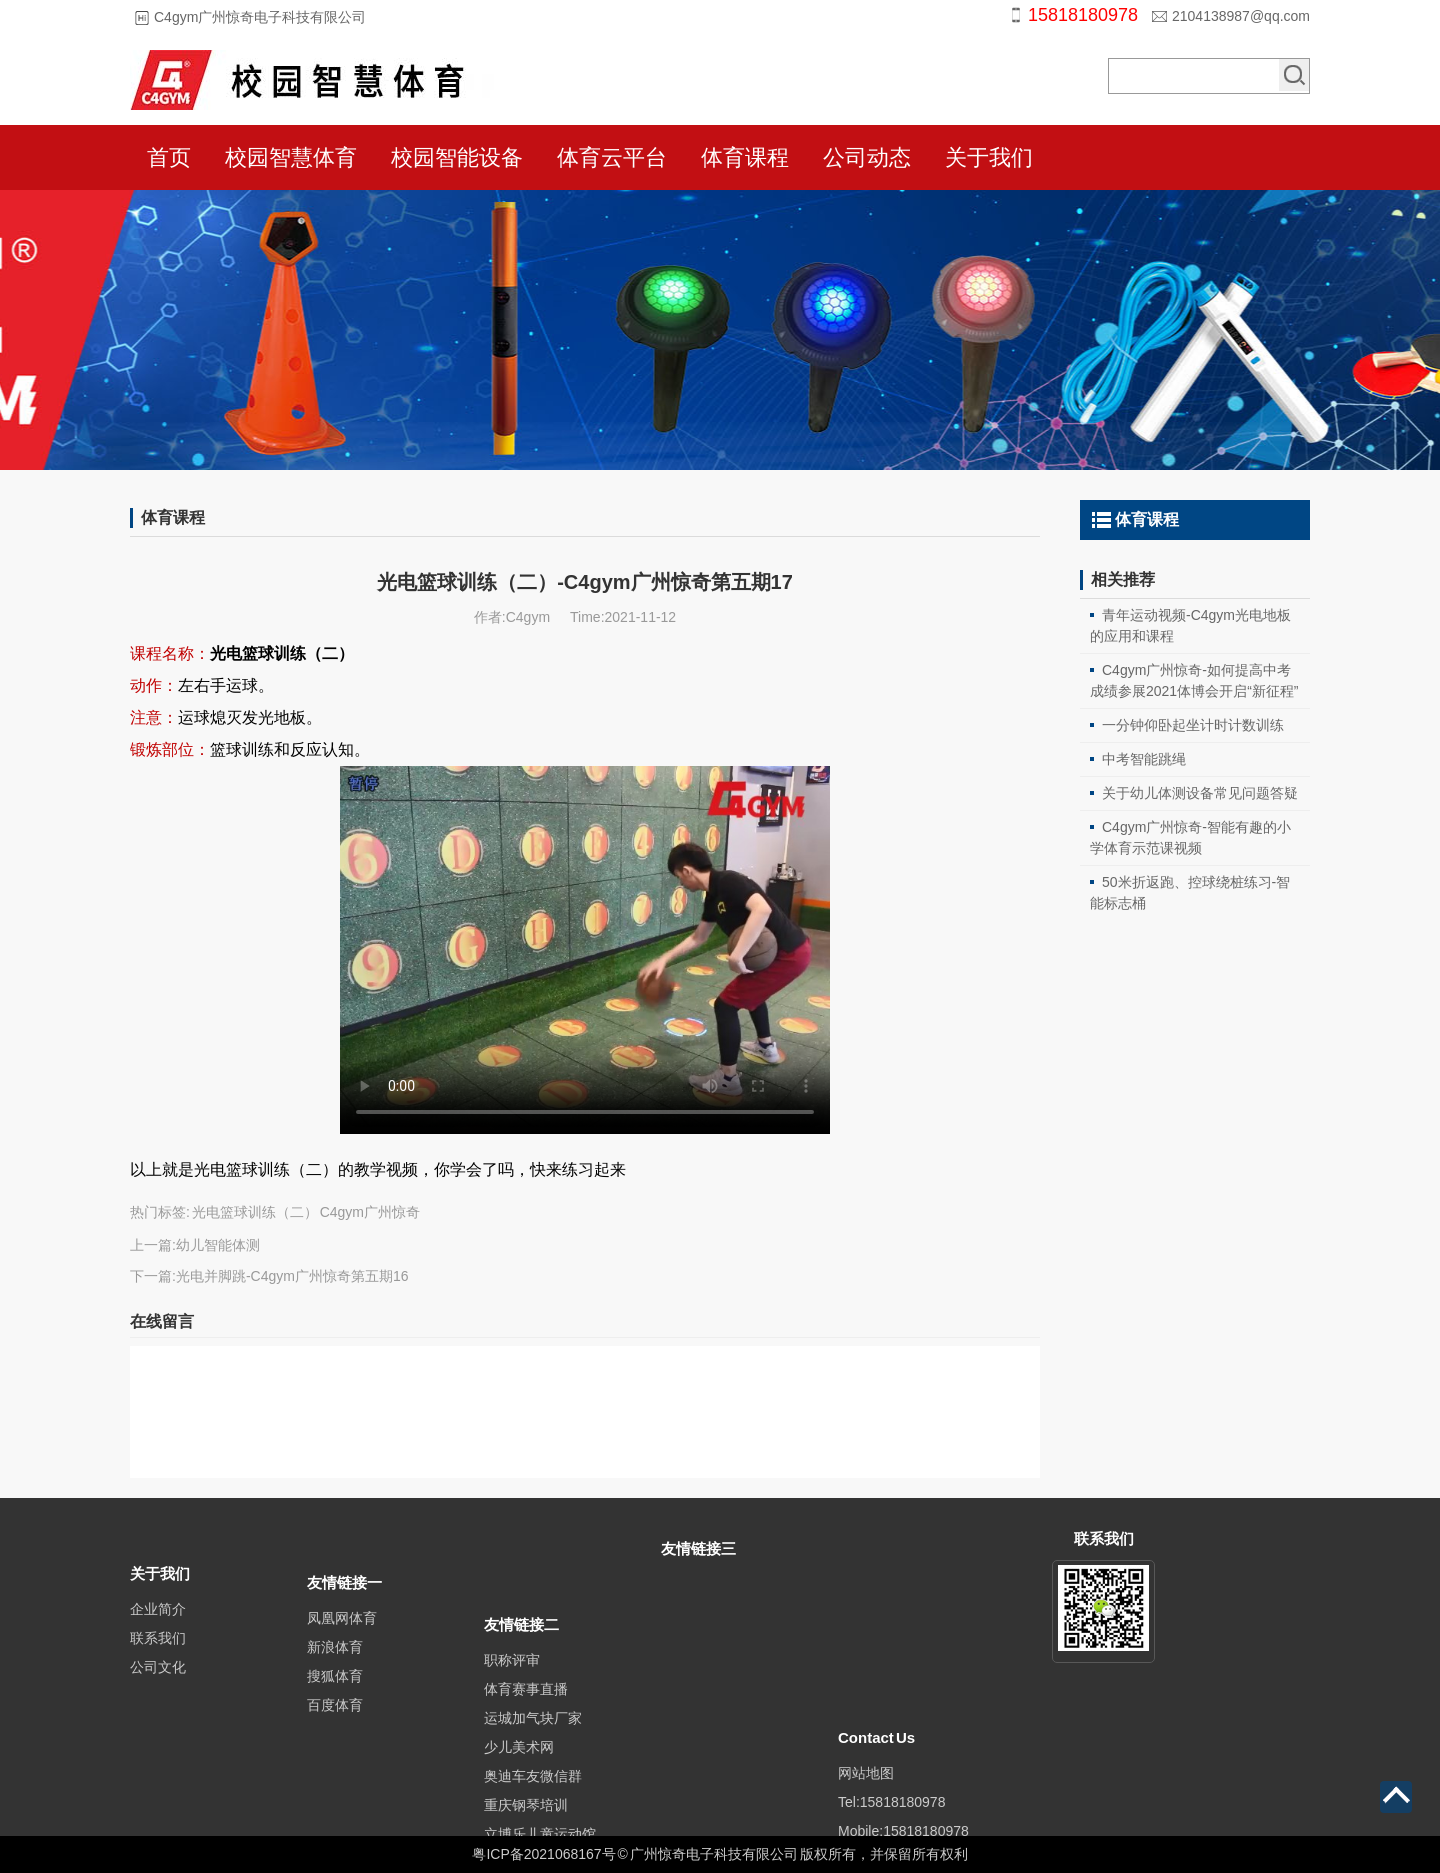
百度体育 (335, 1733)
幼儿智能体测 (218, 1245)
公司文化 (158, 1690)
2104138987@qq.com (1241, 16)
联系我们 (158, 1661)
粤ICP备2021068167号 (543, 1854)
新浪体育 (335, 1675)
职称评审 (512, 1717)
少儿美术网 (519, 1804)
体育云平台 (612, 157)
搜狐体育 (335, 1704)
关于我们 (989, 157)
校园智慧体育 (291, 157)
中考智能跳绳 (1144, 759)
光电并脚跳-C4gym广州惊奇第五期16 (292, 1276)
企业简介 (158, 1632)
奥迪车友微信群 (533, 1833)
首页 (169, 157)
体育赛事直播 (526, 1746)
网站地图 (866, 1773)
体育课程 (745, 157)
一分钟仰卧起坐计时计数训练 (1193, 725)
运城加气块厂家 (533, 1775)
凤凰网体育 (342, 1646)
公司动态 (867, 157)
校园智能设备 (457, 157)
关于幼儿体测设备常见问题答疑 (1200, 793)
